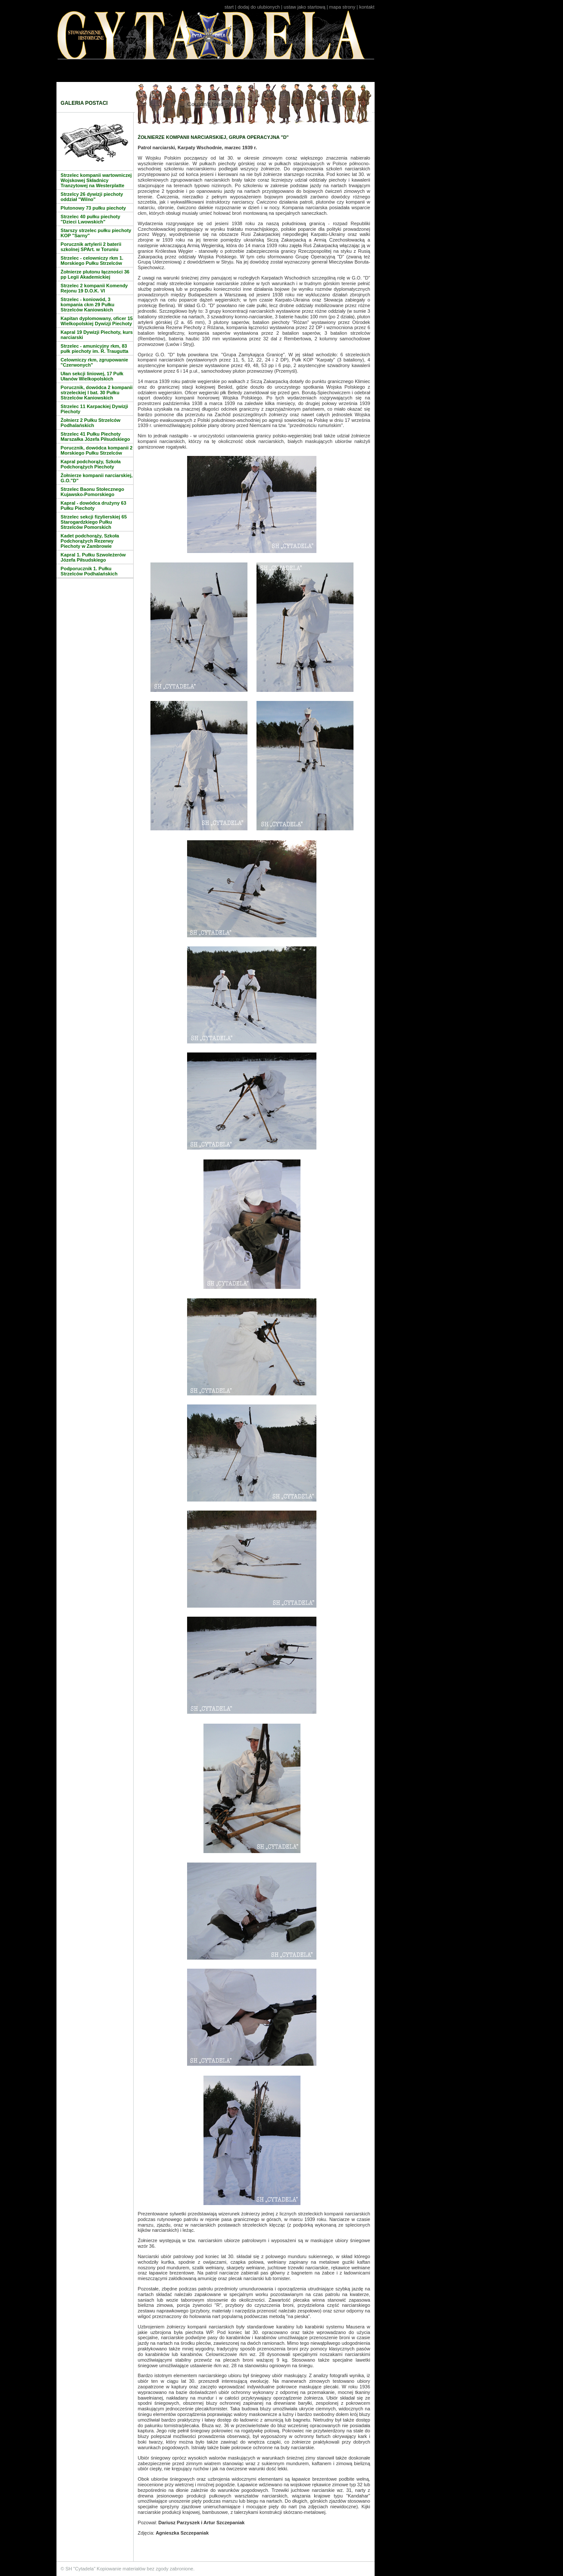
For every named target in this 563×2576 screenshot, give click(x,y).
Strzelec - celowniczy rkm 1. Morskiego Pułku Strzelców (92, 260)
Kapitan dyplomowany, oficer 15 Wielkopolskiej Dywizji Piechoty (97, 321)
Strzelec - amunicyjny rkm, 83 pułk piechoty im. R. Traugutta (94, 348)
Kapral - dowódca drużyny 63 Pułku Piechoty (93, 505)
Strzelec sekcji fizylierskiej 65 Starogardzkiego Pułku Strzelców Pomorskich (94, 522)
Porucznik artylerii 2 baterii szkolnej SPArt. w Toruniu (91, 247)
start (229, 6)
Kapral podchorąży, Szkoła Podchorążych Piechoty (91, 464)
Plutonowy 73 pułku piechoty (93, 207)
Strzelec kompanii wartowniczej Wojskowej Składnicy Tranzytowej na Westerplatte (96, 180)
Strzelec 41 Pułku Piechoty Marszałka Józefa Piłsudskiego (95, 436)
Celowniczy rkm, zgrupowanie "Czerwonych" (94, 362)
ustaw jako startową (304, 6)
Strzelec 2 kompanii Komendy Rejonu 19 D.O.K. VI (94, 288)
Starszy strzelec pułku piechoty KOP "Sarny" (96, 233)
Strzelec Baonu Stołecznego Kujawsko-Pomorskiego (92, 492)
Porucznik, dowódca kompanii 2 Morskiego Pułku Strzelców (97, 450)
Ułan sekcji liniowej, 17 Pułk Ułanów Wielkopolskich (92, 376)
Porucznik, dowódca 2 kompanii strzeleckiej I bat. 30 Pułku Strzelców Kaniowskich (97, 392)
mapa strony (342, 6)
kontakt (366, 6)
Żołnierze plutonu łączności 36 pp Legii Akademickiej (95, 274)
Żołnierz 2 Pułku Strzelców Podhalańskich (91, 423)
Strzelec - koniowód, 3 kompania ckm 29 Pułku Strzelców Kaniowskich (88, 304)
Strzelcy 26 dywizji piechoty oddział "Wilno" (92, 197)
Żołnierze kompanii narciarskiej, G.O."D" (97, 478)
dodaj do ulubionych (259, 6)
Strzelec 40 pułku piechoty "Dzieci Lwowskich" (90, 219)
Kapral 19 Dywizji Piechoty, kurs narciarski (97, 335)
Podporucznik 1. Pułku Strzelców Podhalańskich (89, 571)
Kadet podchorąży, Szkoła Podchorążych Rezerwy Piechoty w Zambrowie (90, 541)
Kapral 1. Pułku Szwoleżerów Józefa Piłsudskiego (93, 557)
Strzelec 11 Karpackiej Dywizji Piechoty (94, 409)
